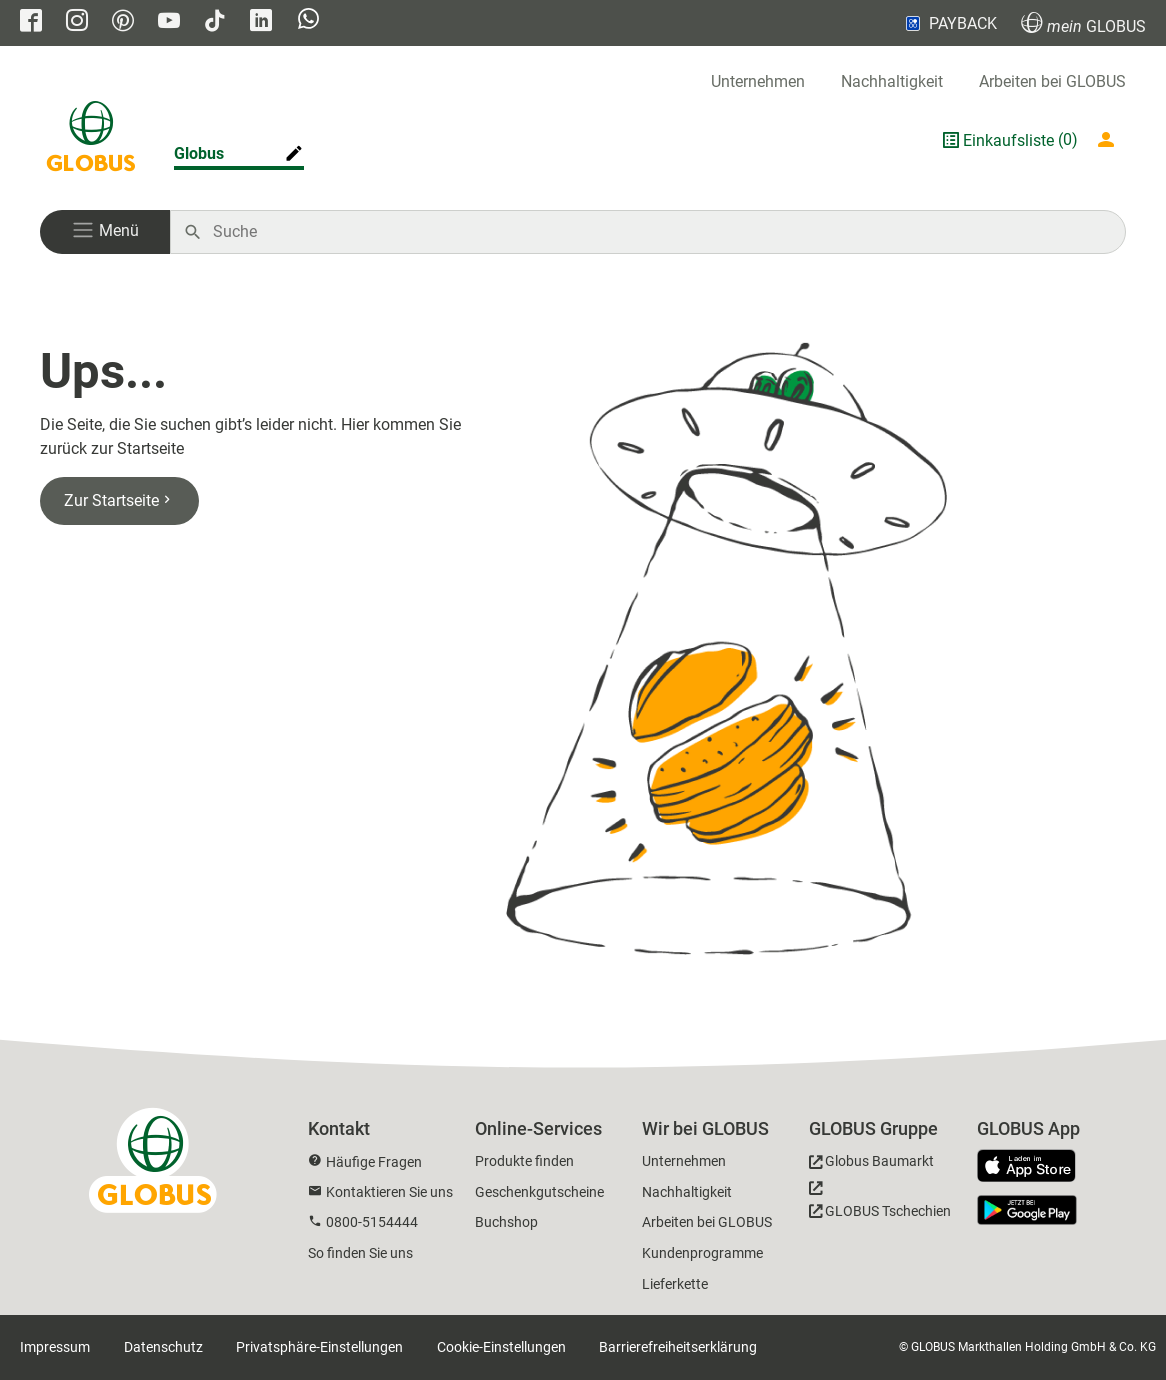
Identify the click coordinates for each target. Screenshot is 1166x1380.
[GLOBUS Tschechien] (880, 1205)
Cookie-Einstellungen (501, 1347)
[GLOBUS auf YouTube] (169, 22)
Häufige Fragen (374, 1162)
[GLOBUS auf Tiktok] (215, 22)
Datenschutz (163, 1347)
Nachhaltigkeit (892, 81)
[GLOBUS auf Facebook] (31, 22)
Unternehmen (758, 81)
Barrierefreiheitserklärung (678, 1347)
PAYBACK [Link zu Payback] (949, 23)
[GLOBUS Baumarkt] (871, 1164)
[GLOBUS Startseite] (91, 140)
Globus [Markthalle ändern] (199, 153)
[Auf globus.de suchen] (658, 232)
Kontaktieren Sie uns (389, 1192)
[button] (105, 232)
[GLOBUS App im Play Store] (1027, 1210)
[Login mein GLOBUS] (1110, 140)
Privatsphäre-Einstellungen (319, 1347)
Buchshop (506, 1222)
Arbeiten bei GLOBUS (1052, 81)
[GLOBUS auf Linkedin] (261, 22)
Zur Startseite (119, 500)
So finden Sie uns (360, 1253)
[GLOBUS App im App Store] (1034, 1167)
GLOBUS (1083, 23)
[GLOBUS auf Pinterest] (123, 22)
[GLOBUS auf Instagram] (77, 22)
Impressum (55, 1347)
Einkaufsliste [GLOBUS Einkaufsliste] (1008, 140)
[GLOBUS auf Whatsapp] (308, 21)
